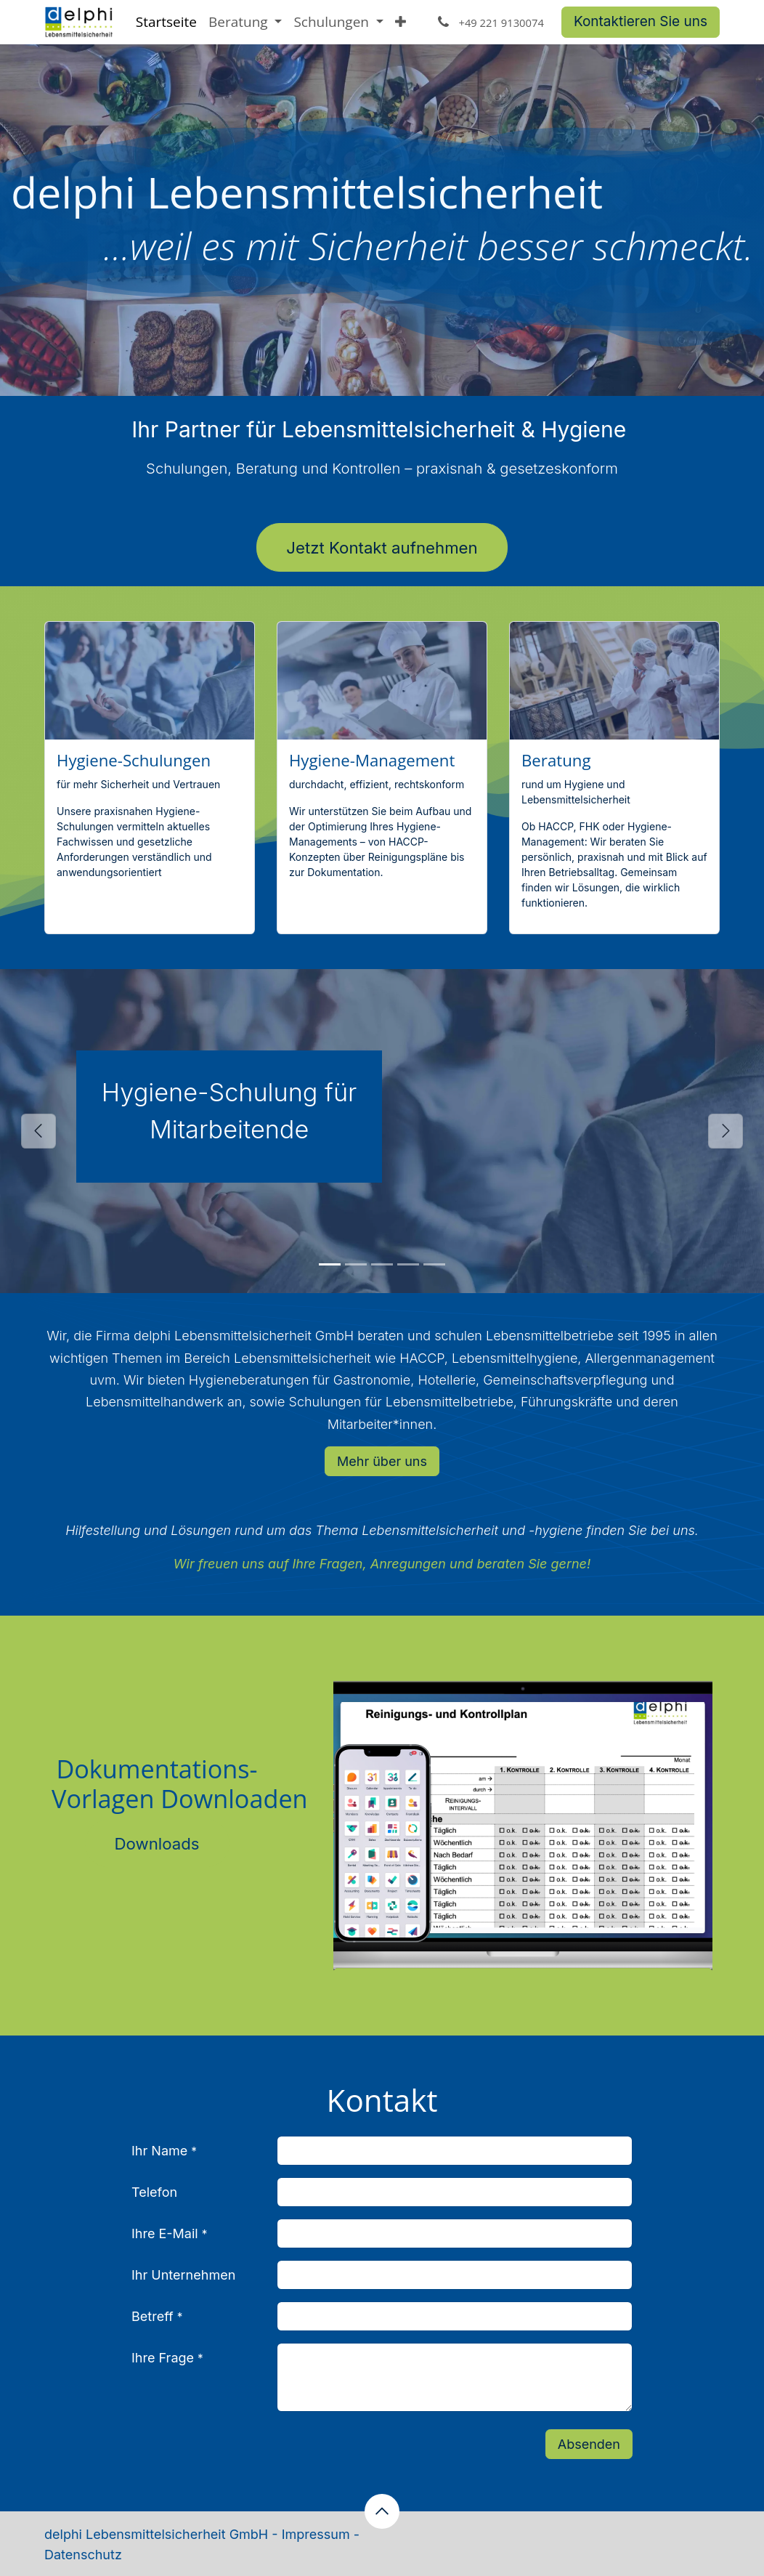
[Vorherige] (38, 1131)
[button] (382, 2511)
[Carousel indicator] (330, 1264)
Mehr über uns (382, 1461)
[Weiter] (726, 1131)
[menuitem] (166, 22)
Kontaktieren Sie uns (640, 21)
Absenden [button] (589, 2444)
